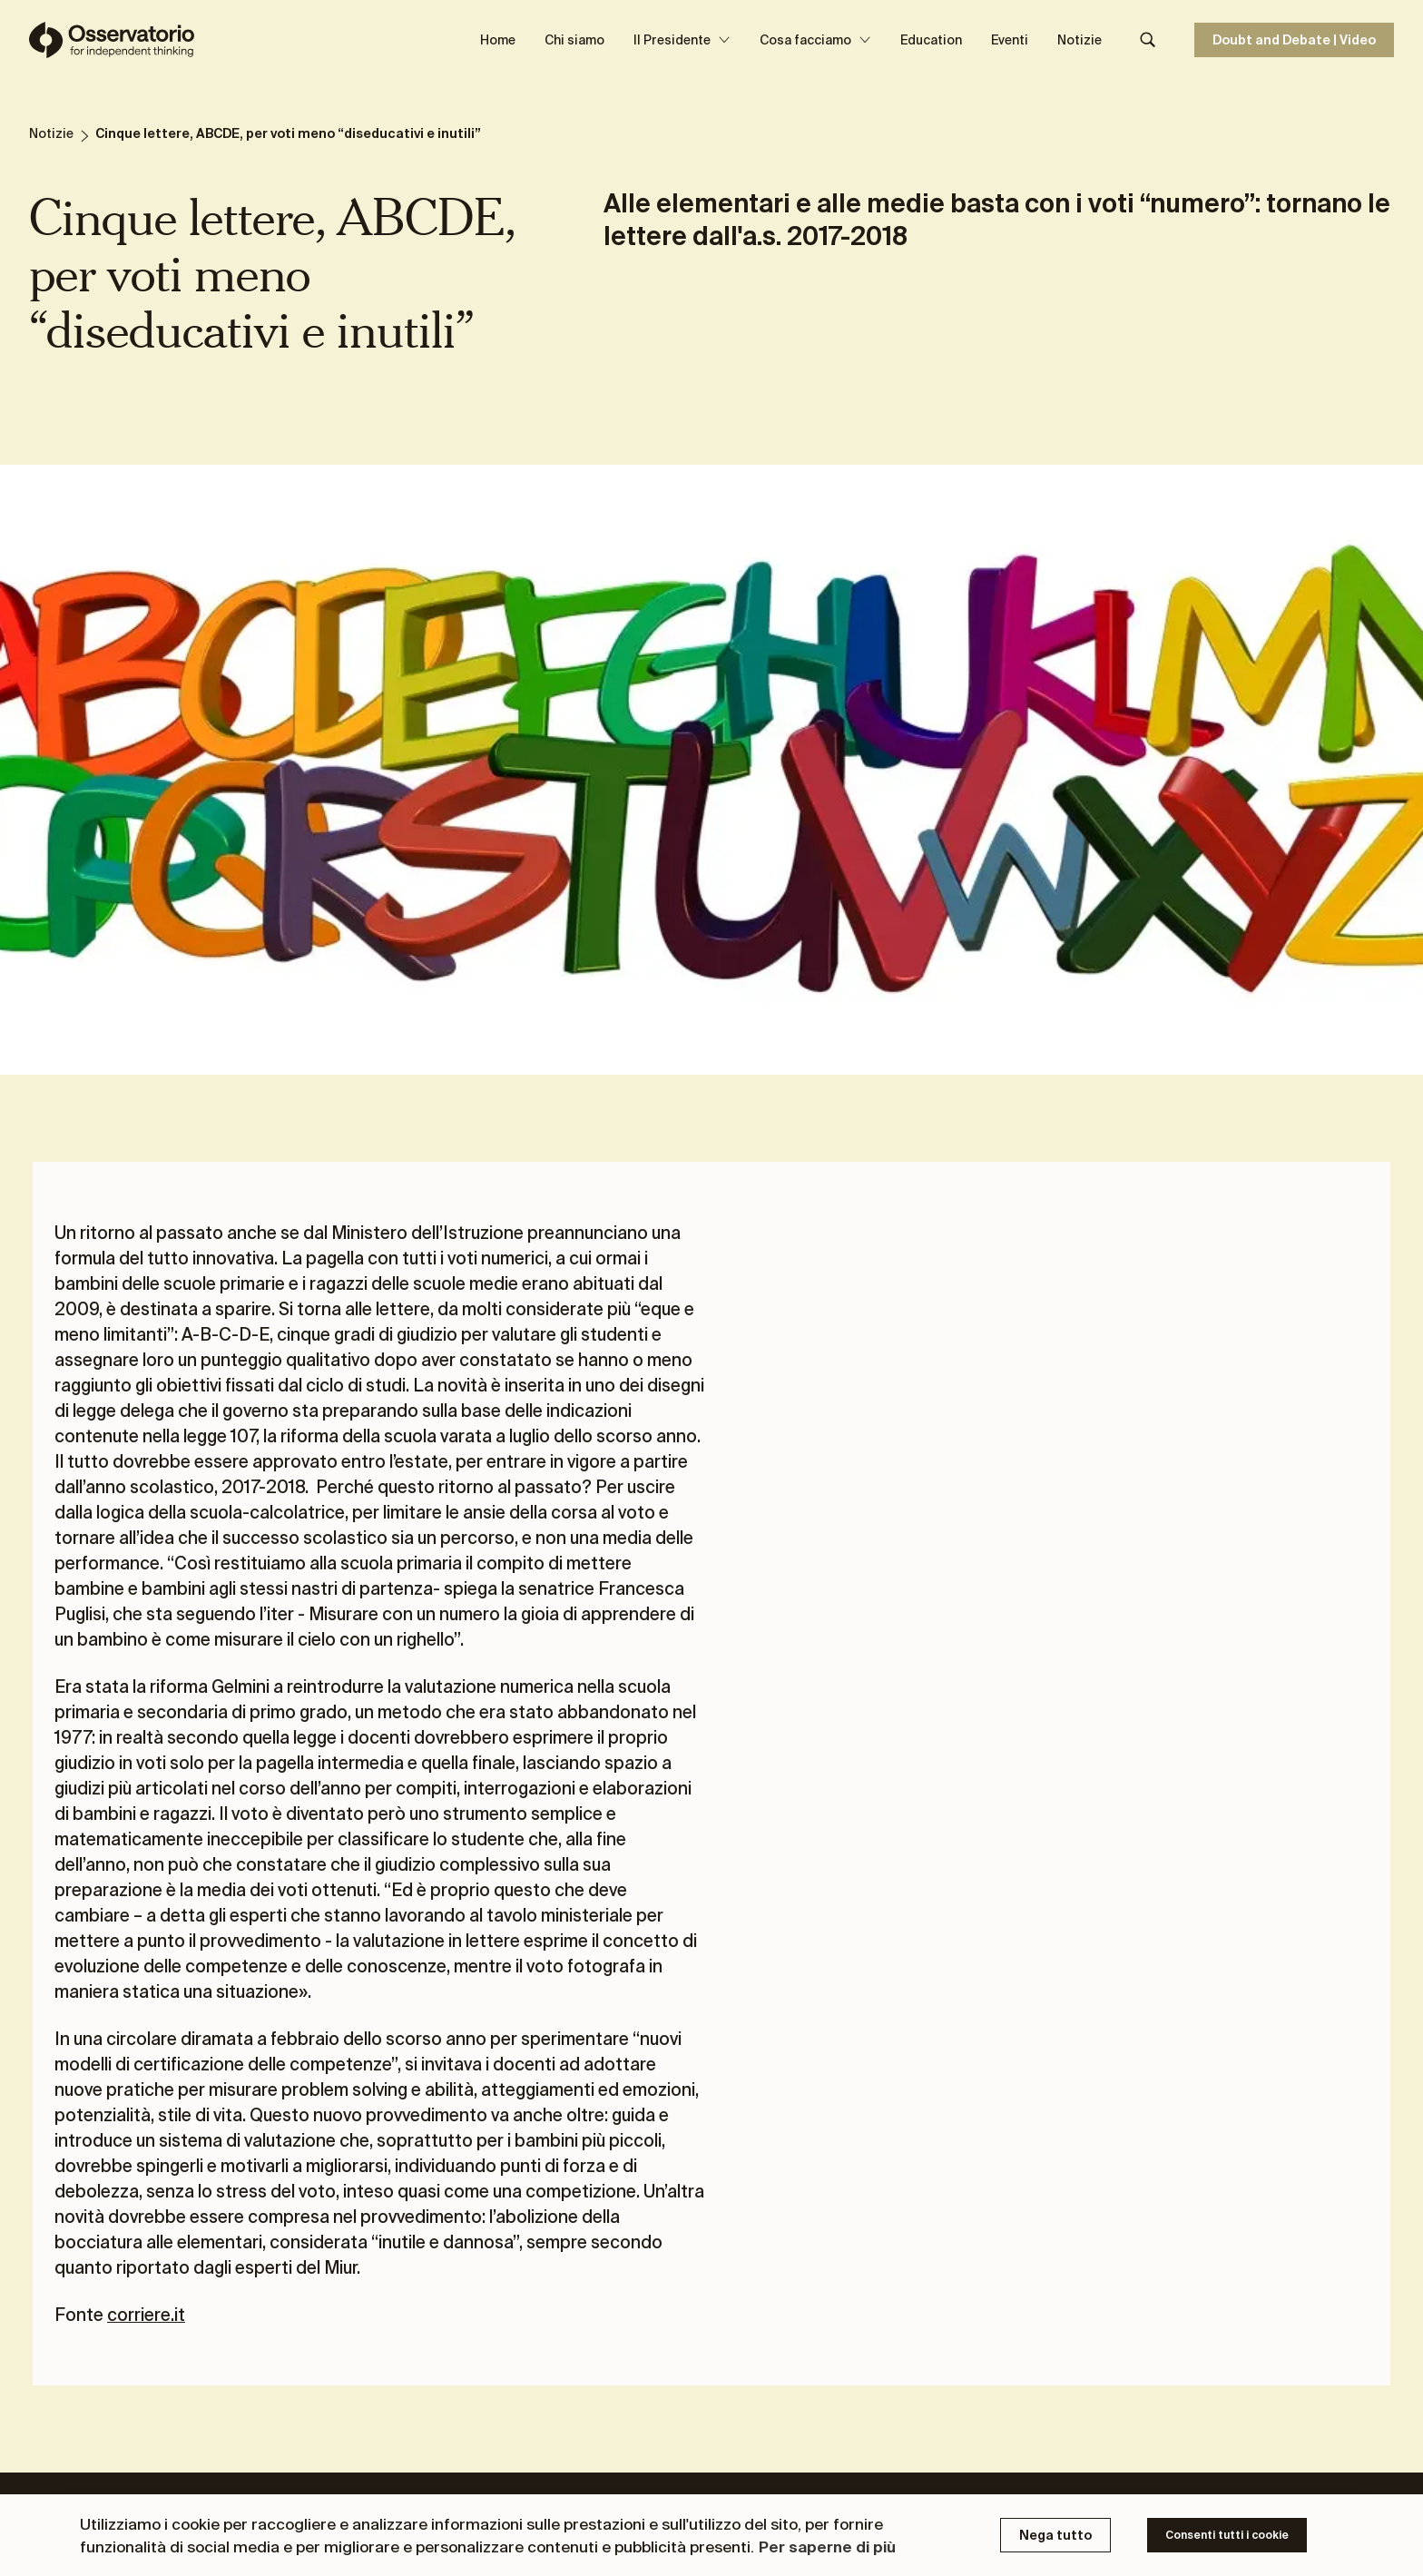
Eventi (1009, 40)
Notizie (1079, 40)
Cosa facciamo (815, 40)
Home (497, 40)
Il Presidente (682, 40)
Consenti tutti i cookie (1227, 2535)
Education (931, 40)
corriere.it (146, 2315)
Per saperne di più (827, 2546)
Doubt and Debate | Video (1294, 40)
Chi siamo (574, 40)
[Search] (1148, 40)
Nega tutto (1055, 2535)
